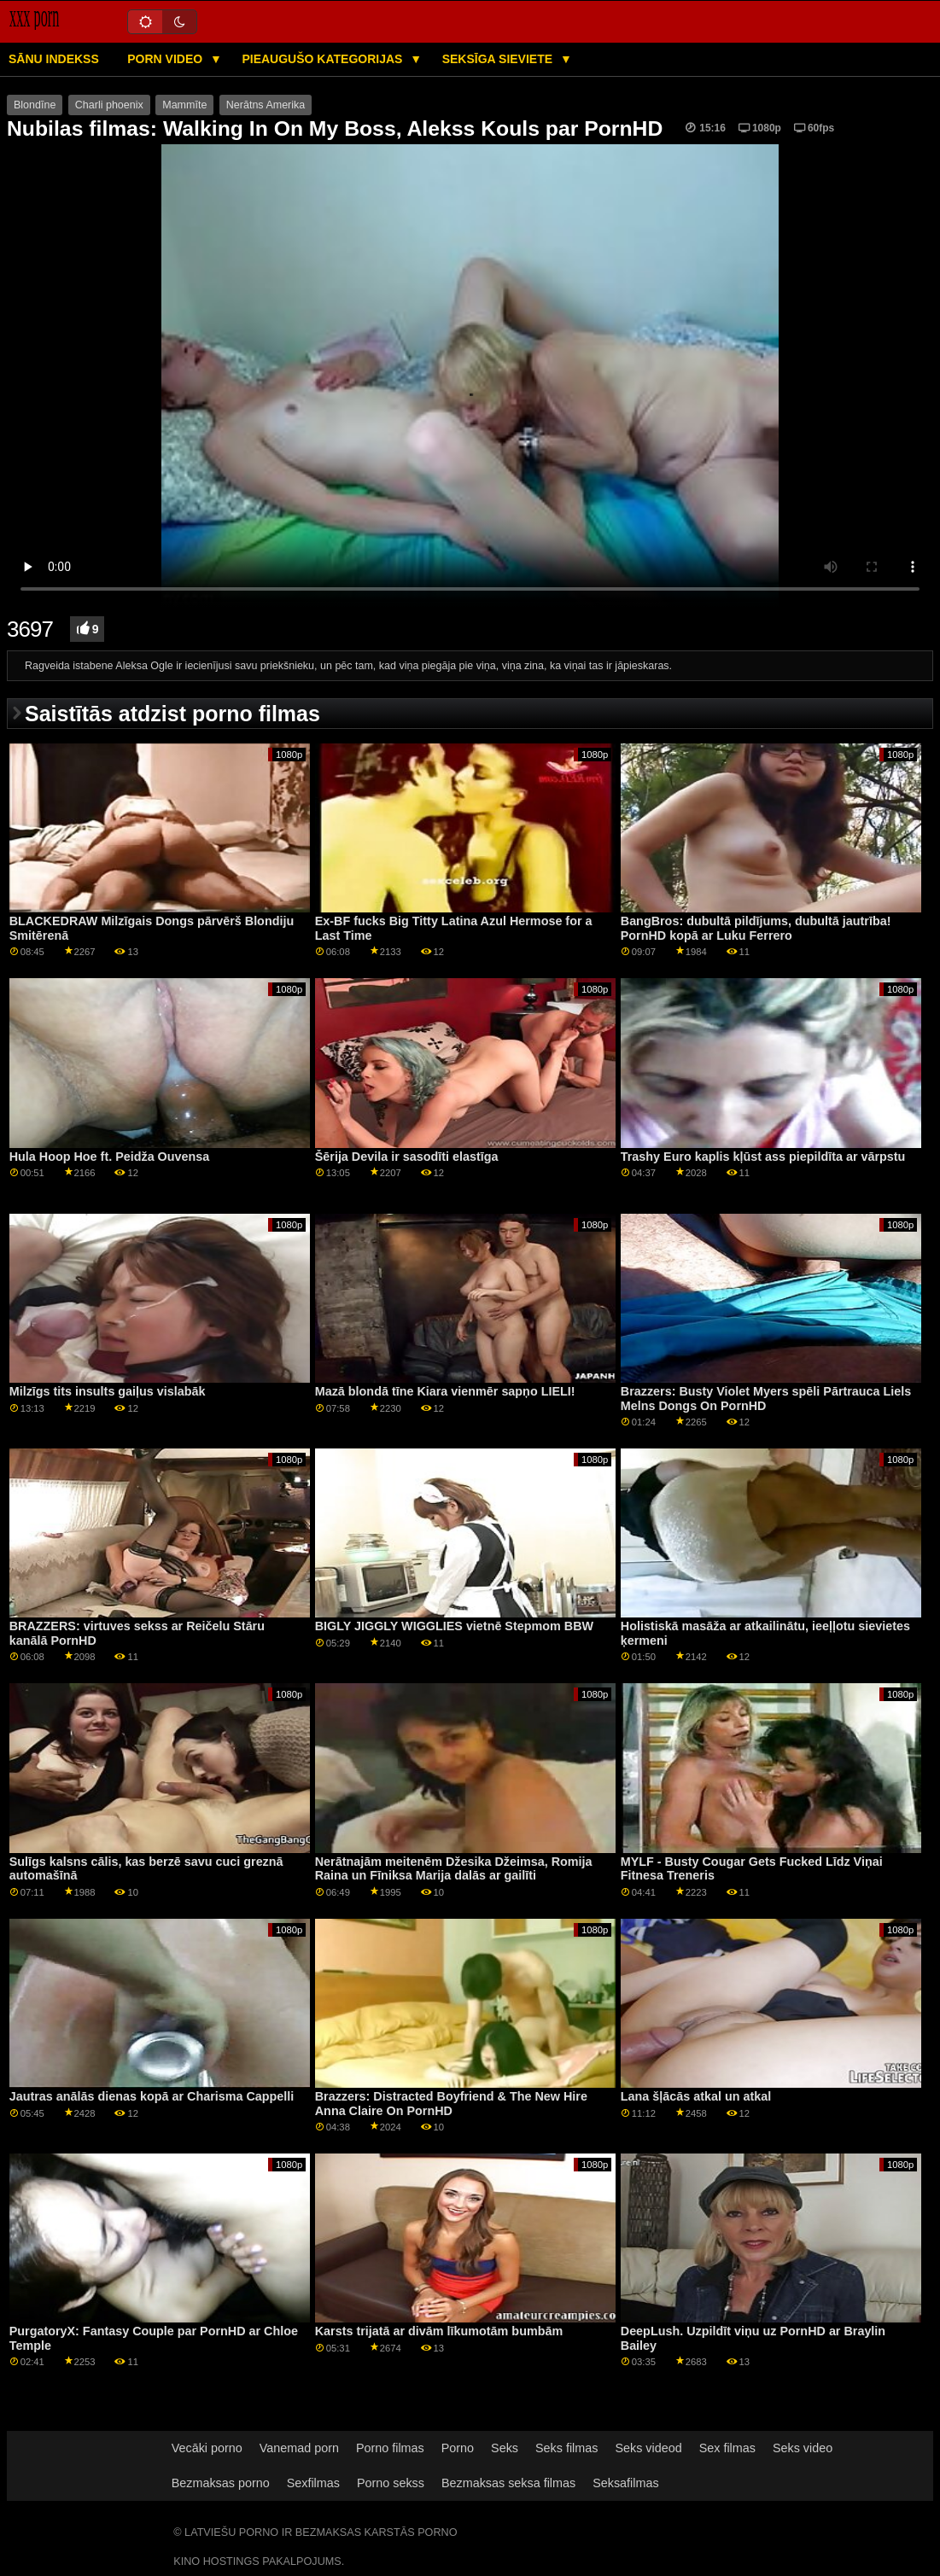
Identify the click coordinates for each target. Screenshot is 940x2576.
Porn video (166, 59)
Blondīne (34, 105)
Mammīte (184, 105)
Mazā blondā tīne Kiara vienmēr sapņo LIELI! (445, 1391)
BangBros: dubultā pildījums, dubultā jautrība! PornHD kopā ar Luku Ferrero (756, 928)
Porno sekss (390, 2483)
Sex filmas (727, 2448)
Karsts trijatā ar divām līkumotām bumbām (439, 2331)
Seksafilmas (625, 2483)
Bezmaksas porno (221, 2483)
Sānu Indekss (54, 59)
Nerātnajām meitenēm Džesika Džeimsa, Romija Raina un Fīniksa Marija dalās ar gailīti (454, 1869)
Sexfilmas (313, 2483)
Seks (504, 2448)
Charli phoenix (109, 105)
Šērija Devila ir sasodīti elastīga (407, 1156)
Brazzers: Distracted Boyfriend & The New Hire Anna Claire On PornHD (451, 2103)
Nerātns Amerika (265, 105)
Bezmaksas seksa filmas (508, 2483)
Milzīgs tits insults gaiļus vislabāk (107, 1391)
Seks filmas (566, 2448)
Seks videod (648, 2448)
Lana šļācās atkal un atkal (696, 2096)
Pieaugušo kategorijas (324, 59)
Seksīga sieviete (499, 59)
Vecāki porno (207, 2448)
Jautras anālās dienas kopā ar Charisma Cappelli (152, 2096)
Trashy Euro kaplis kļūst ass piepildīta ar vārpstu (763, 1156)
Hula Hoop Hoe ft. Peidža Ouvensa (109, 1156)
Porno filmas (390, 2448)
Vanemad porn (299, 2448)
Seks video (802, 2448)
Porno (457, 2448)
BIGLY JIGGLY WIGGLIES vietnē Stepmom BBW (454, 1626)
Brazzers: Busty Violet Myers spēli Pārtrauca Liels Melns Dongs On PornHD (766, 1398)
